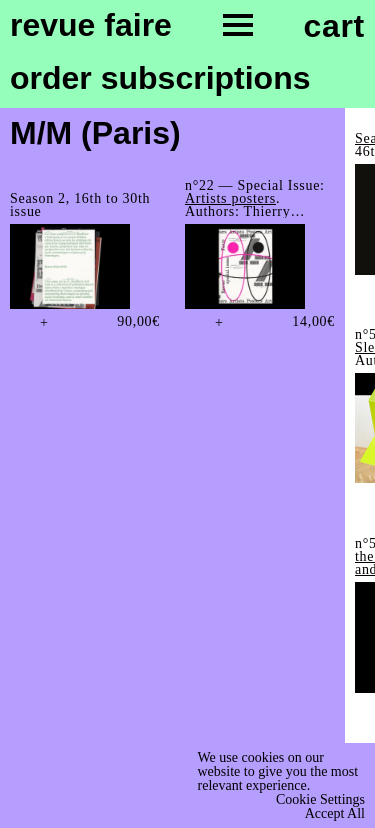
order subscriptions (160, 78)
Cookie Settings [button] (320, 800)
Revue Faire (91, 26)
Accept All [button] (335, 814)
